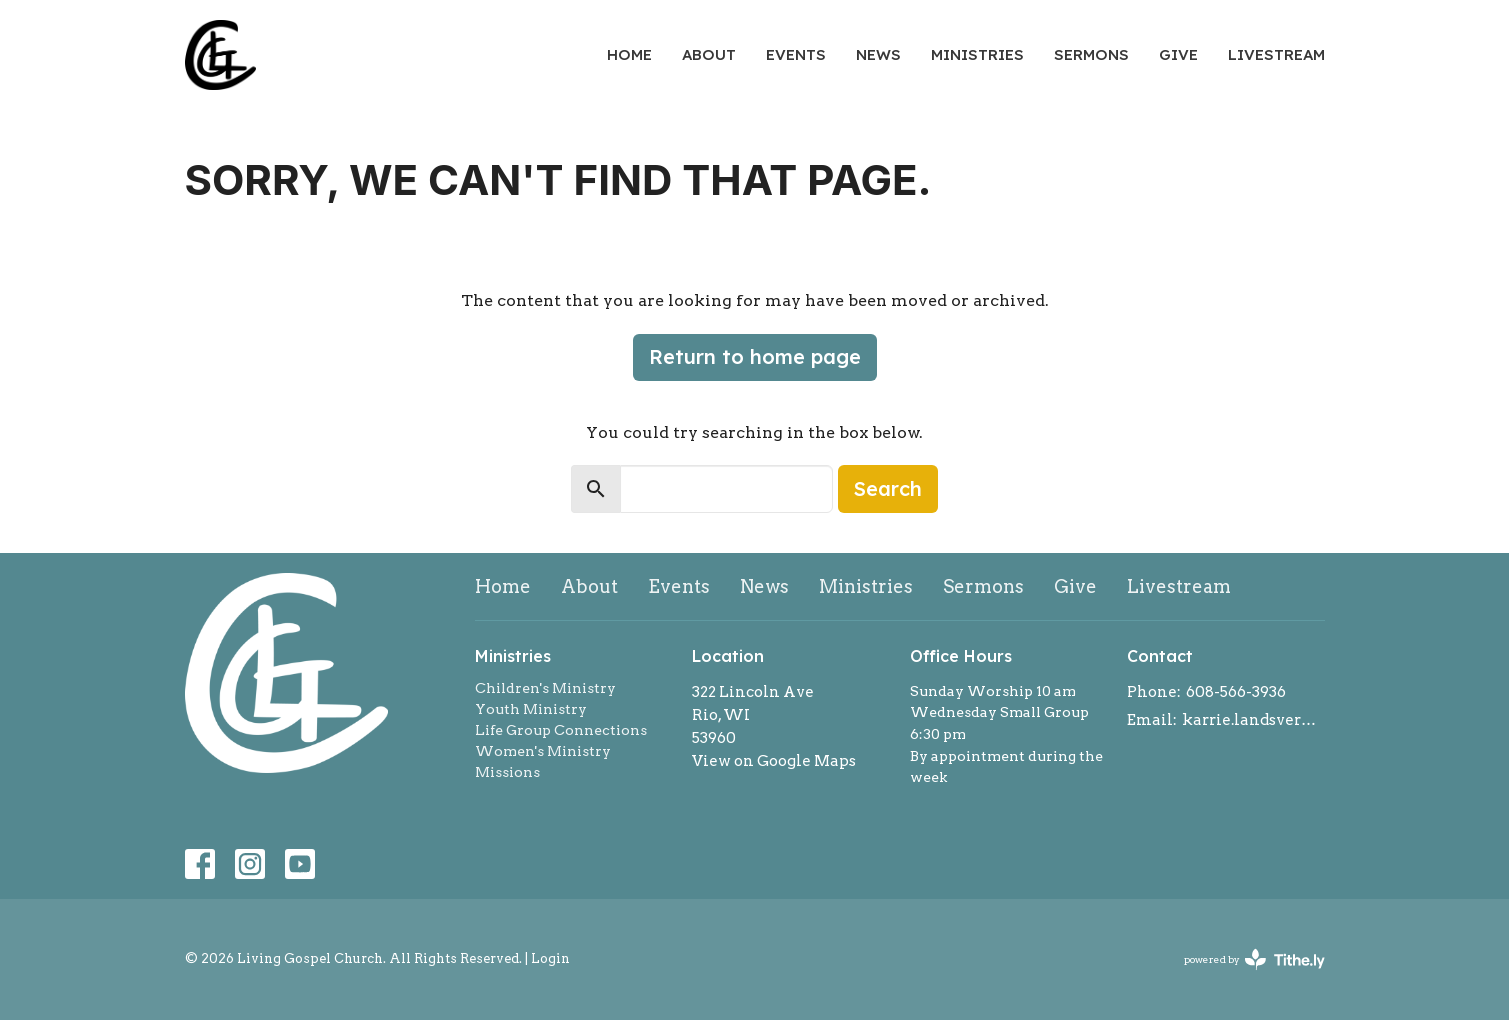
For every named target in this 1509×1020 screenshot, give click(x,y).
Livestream (1276, 54)
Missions (507, 772)
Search (888, 488)
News (878, 54)
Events (796, 54)
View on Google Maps (774, 761)
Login (550, 958)
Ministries (977, 54)
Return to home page (755, 356)
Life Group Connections (561, 730)
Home (629, 54)
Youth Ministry (531, 709)
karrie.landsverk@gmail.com (1253, 720)
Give (1178, 54)
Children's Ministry (545, 688)
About (709, 54)
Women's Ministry (543, 751)
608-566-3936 (1236, 692)
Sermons (1091, 54)
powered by (1254, 959)
